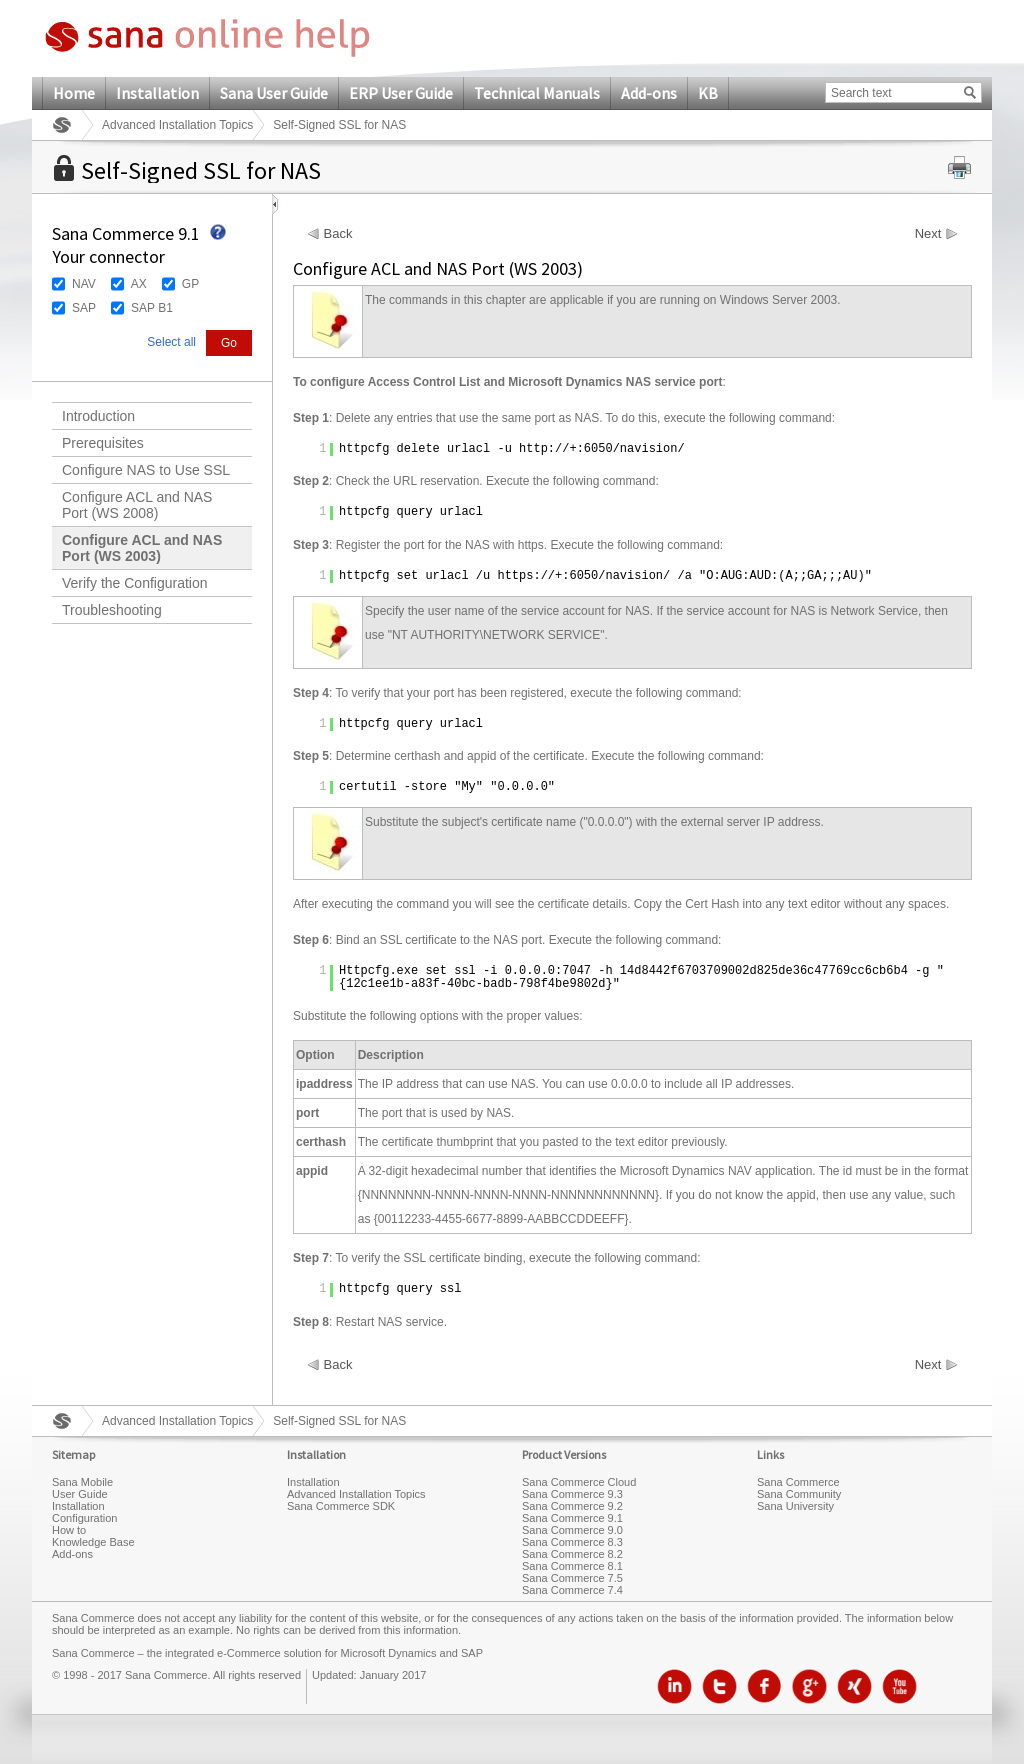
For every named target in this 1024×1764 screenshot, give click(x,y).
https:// (526, 576)
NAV (84, 284)
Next (928, 234)
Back (338, 234)
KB (708, 93)
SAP (84, 308)
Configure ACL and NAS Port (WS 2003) (142, 548)
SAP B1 (152, 308)
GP (190, 284)
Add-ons (649, 93)
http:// (544, 449)
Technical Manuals (537, 93)
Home (74, 93)
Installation (157, 93)
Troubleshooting (112, 610)
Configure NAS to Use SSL (146, 470)
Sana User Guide (274, 93)
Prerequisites (103, 443)
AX (139, 284)
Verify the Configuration (135, 583)
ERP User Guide (401, 93)
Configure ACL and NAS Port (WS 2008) (137, 505)
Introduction (98, 416)
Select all (171, 342)
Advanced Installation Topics (177, 125)
